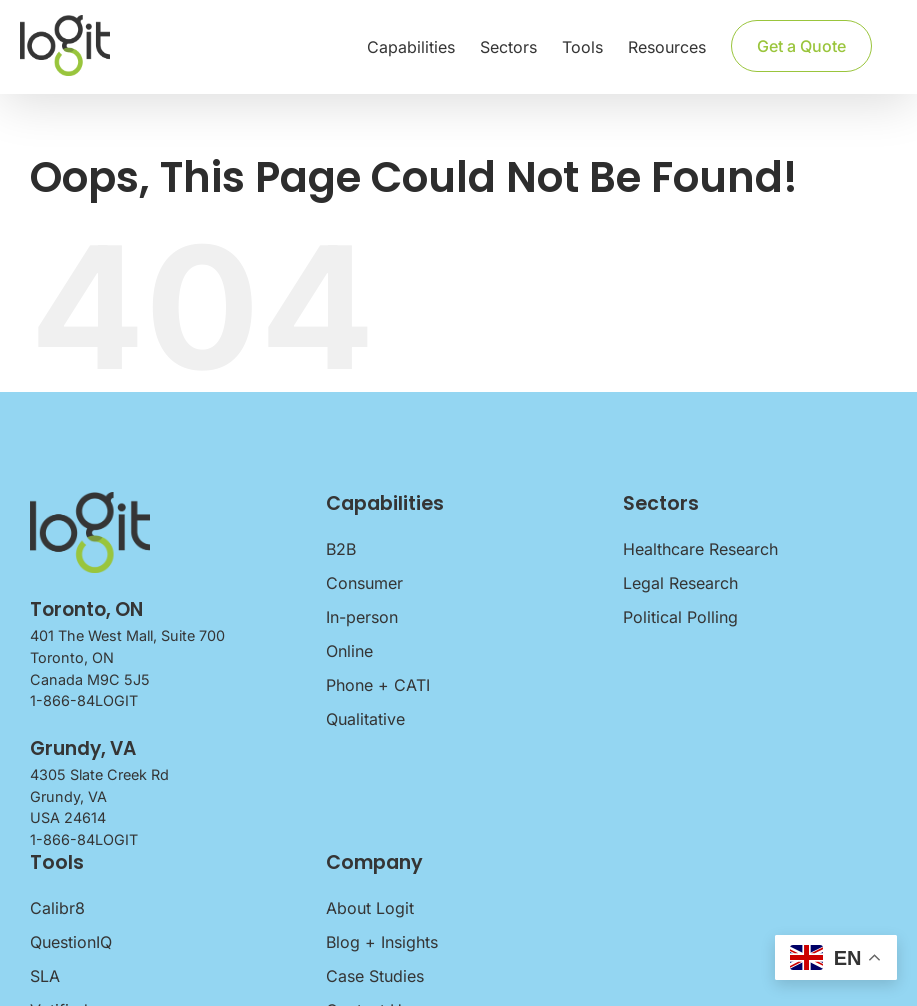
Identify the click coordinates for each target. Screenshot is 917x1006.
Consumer (364, 583)
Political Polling (680, 617)
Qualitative (365, 719)
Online (349, 651)
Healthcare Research (700, 549)
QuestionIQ (71, 942)
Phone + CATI (378, 685)
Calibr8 (57, 908)
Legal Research (680, 583)
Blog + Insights (382, 942)
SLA (45, 976)
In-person (362, 617)
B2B (341, 549)
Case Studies (375, 976)
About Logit (370, 908)
